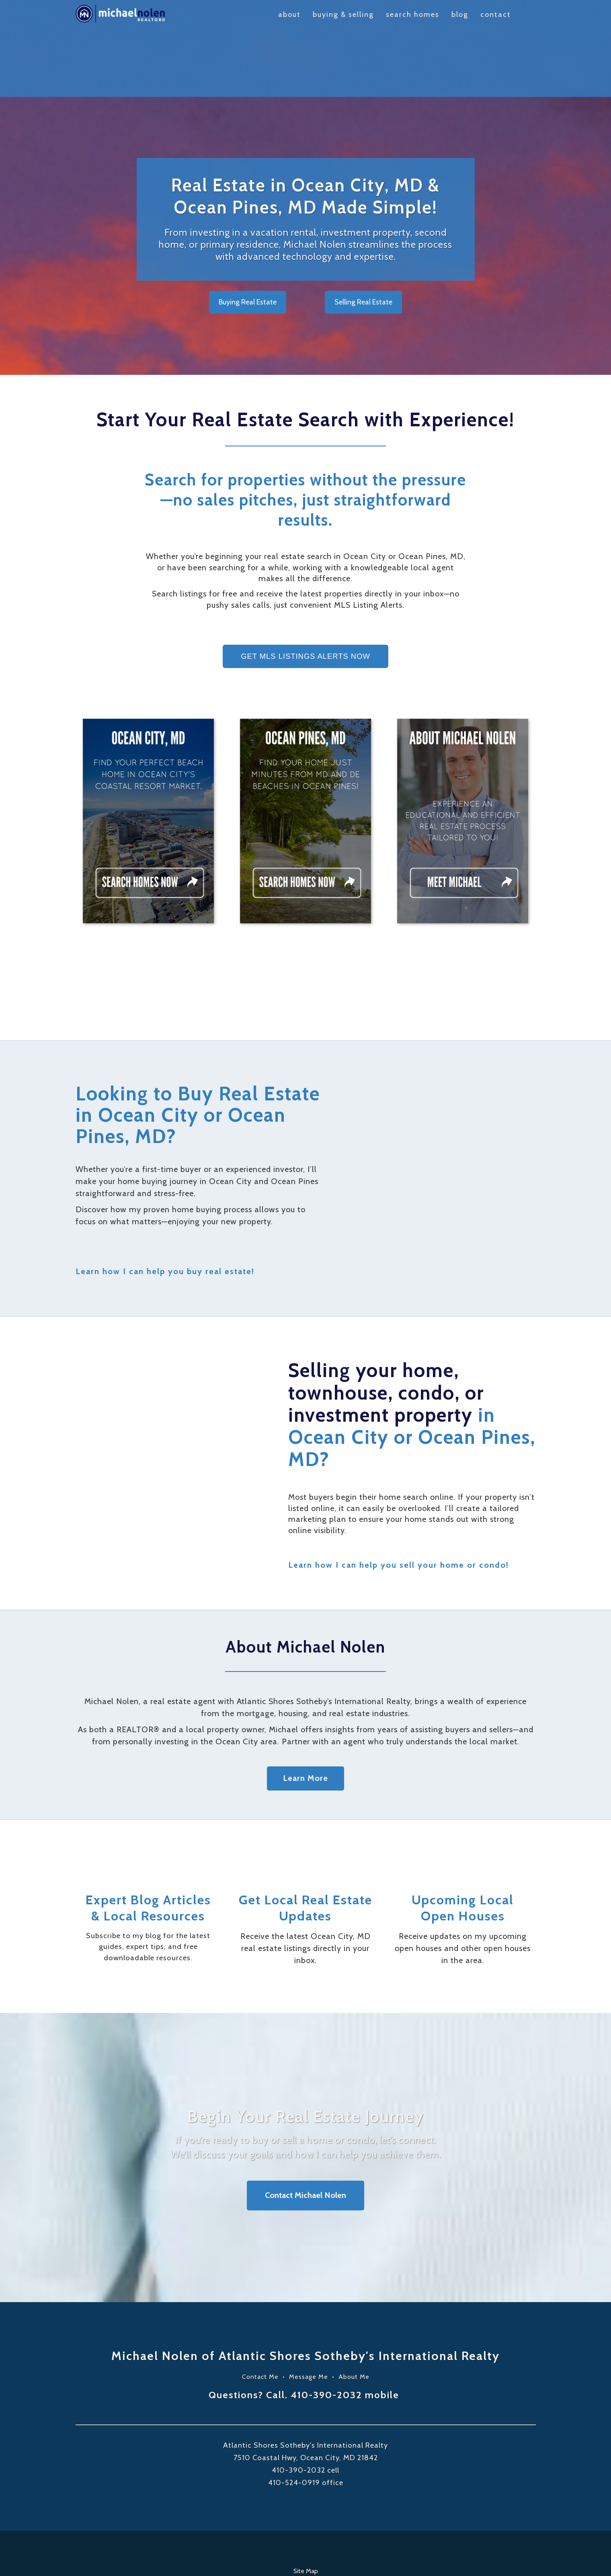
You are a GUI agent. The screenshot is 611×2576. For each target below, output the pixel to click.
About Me (353, 2322)
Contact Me (260, 2322)
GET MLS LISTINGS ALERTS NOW (305, 600)
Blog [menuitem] (459, 14)
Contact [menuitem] (495, 14)
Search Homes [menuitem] (412, 14)
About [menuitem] (289, 14)
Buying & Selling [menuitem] (343, 14)
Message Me (308, 2322)
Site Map (305, 2516)
